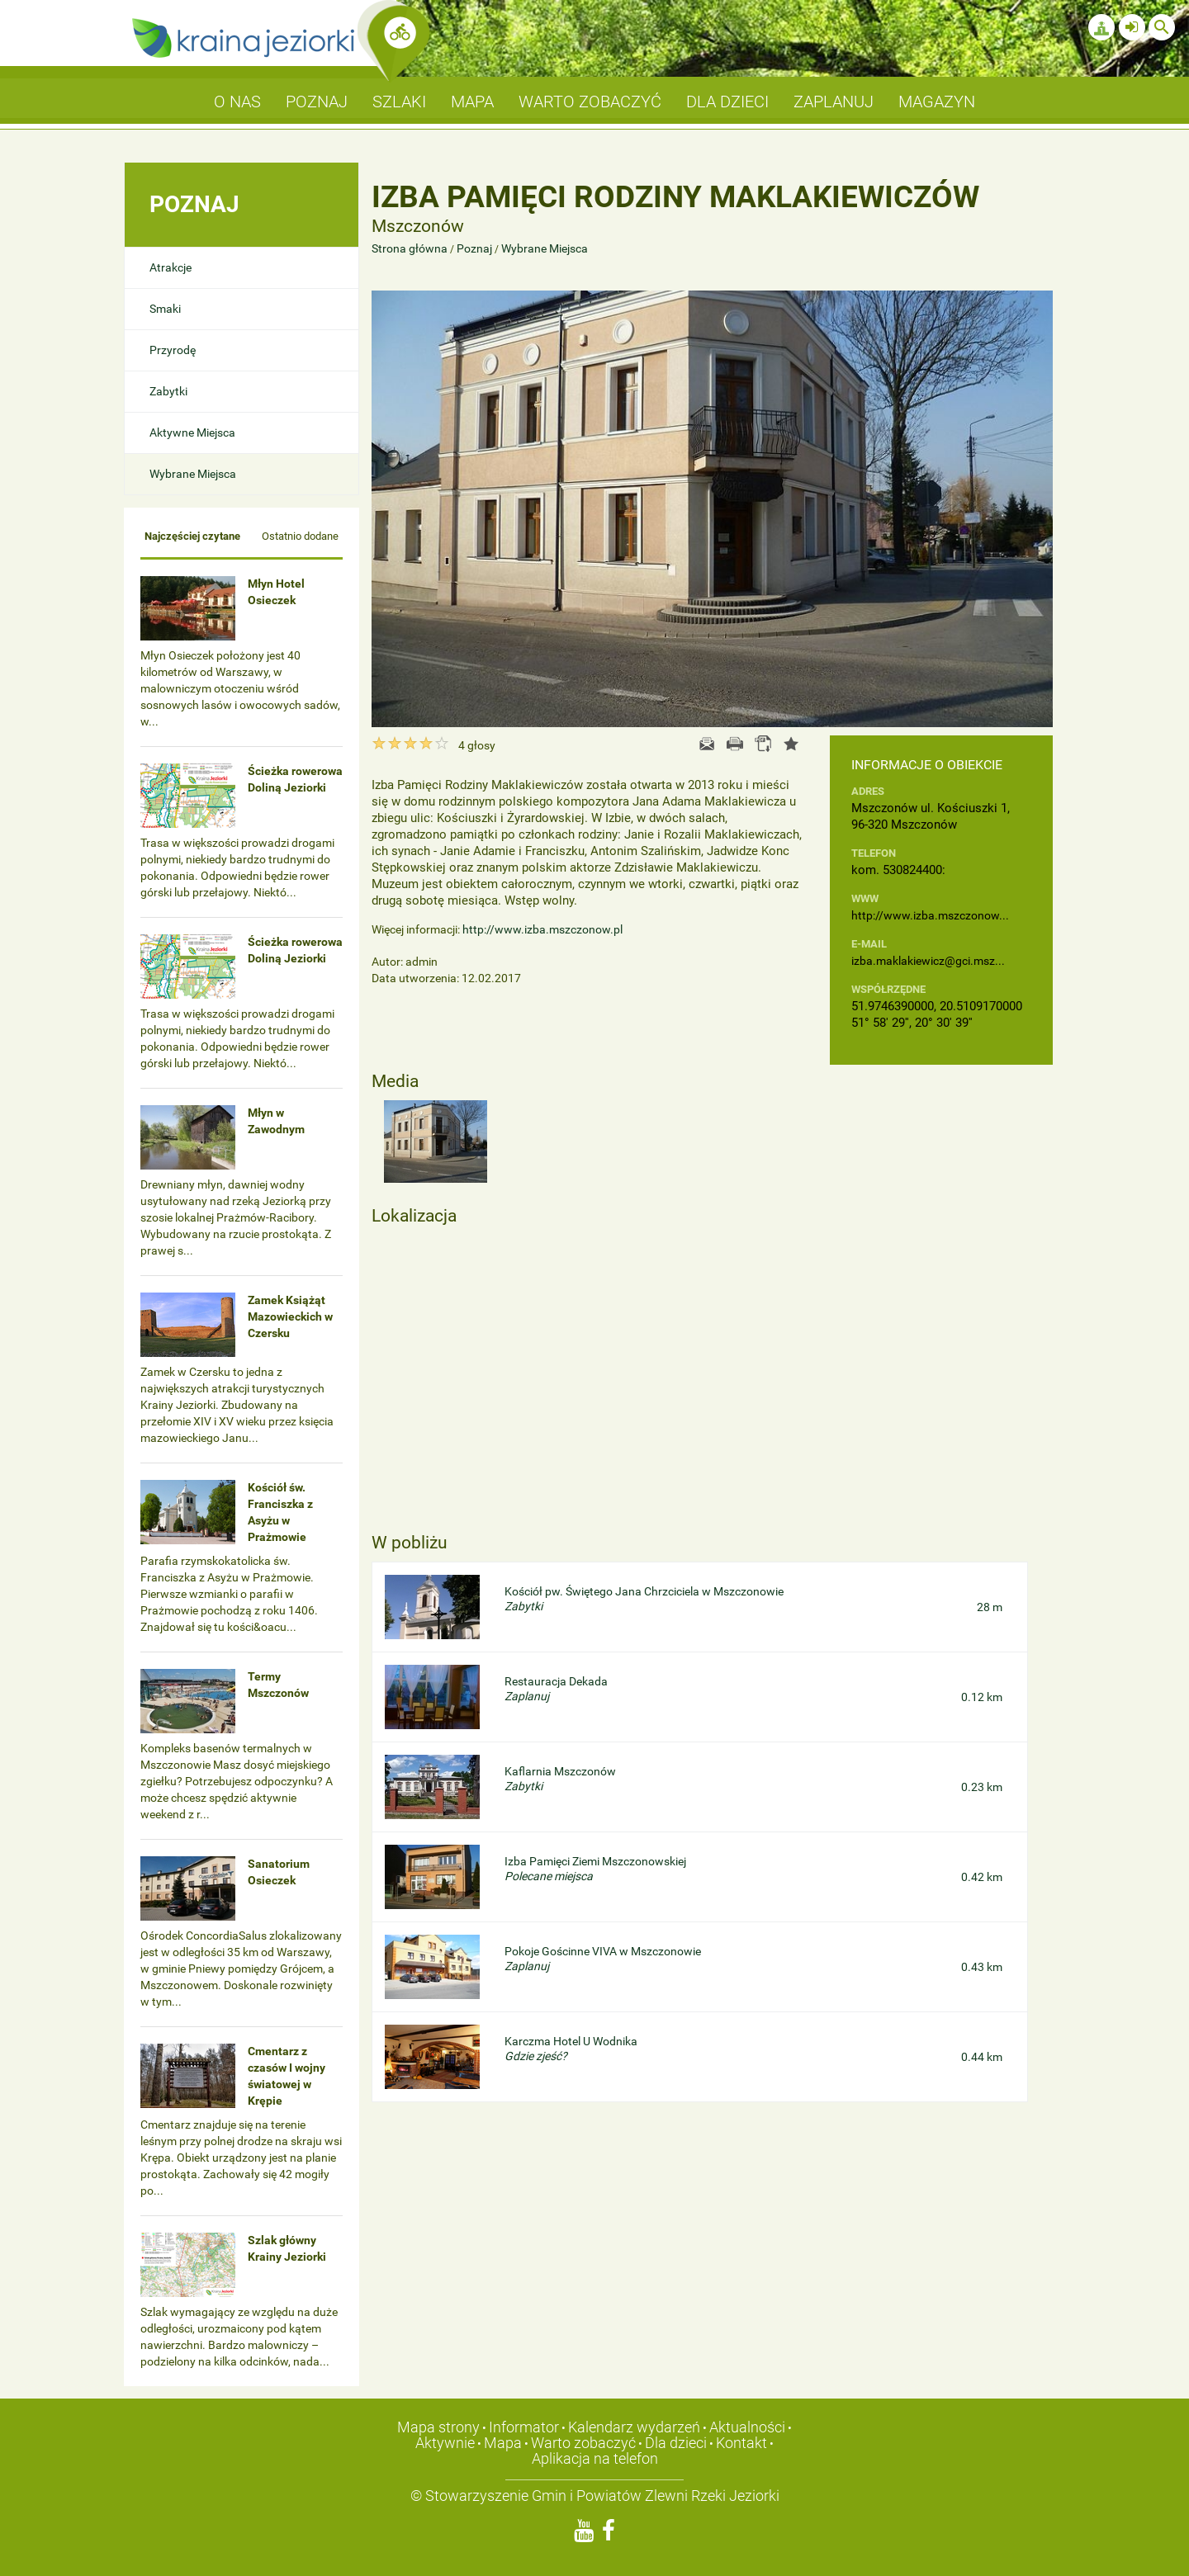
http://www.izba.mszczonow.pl (542, 929)
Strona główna (411, 248)
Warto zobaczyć (583, 2442)
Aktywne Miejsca (192, 432)
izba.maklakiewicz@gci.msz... (928, 960)
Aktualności (747, 2427)
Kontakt (741, 2442)
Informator (524, 2427)
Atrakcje (170, 267)
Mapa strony (438, 2427)
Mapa (503, 2442)
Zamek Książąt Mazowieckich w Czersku (290, 1316)
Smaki (165, 308)
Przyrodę (172, 350)
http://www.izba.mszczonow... (930, 915)
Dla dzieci (676, 2442)
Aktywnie (445, 2442)
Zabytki (168, 391)
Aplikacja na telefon (595, 2458)
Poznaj (474, 248)
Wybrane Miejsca (192, 473)
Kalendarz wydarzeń (634, 2427)
